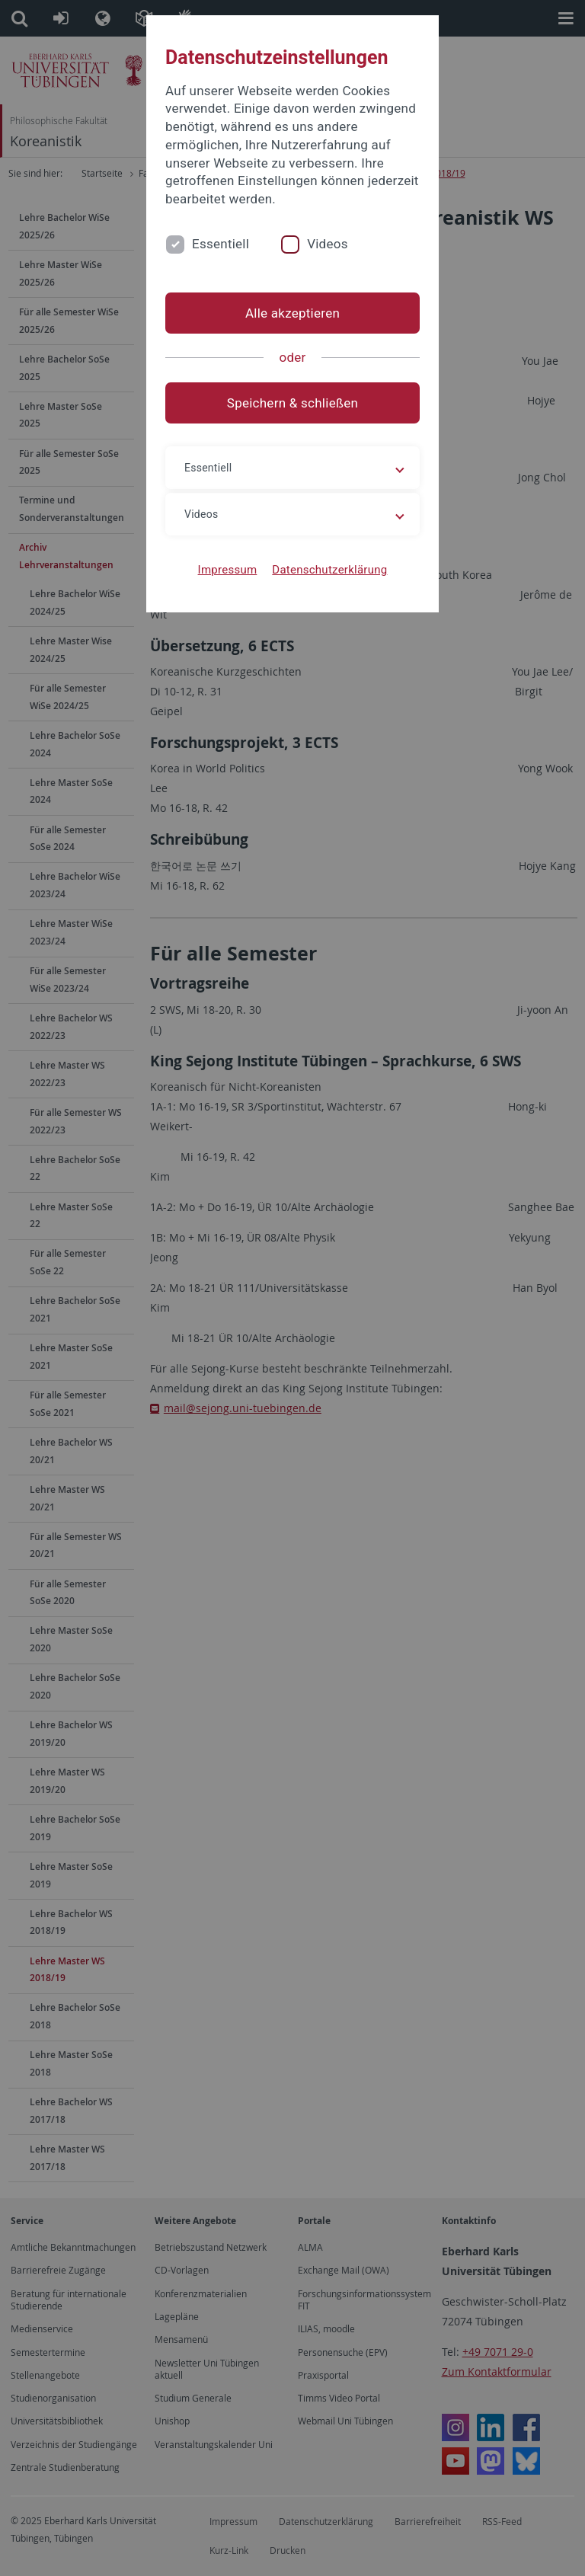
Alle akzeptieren (292, 313)
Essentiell (220, 243)
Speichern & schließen (292, 403)
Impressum (227, 570)
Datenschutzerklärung (329, 570)
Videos (327, 243)
